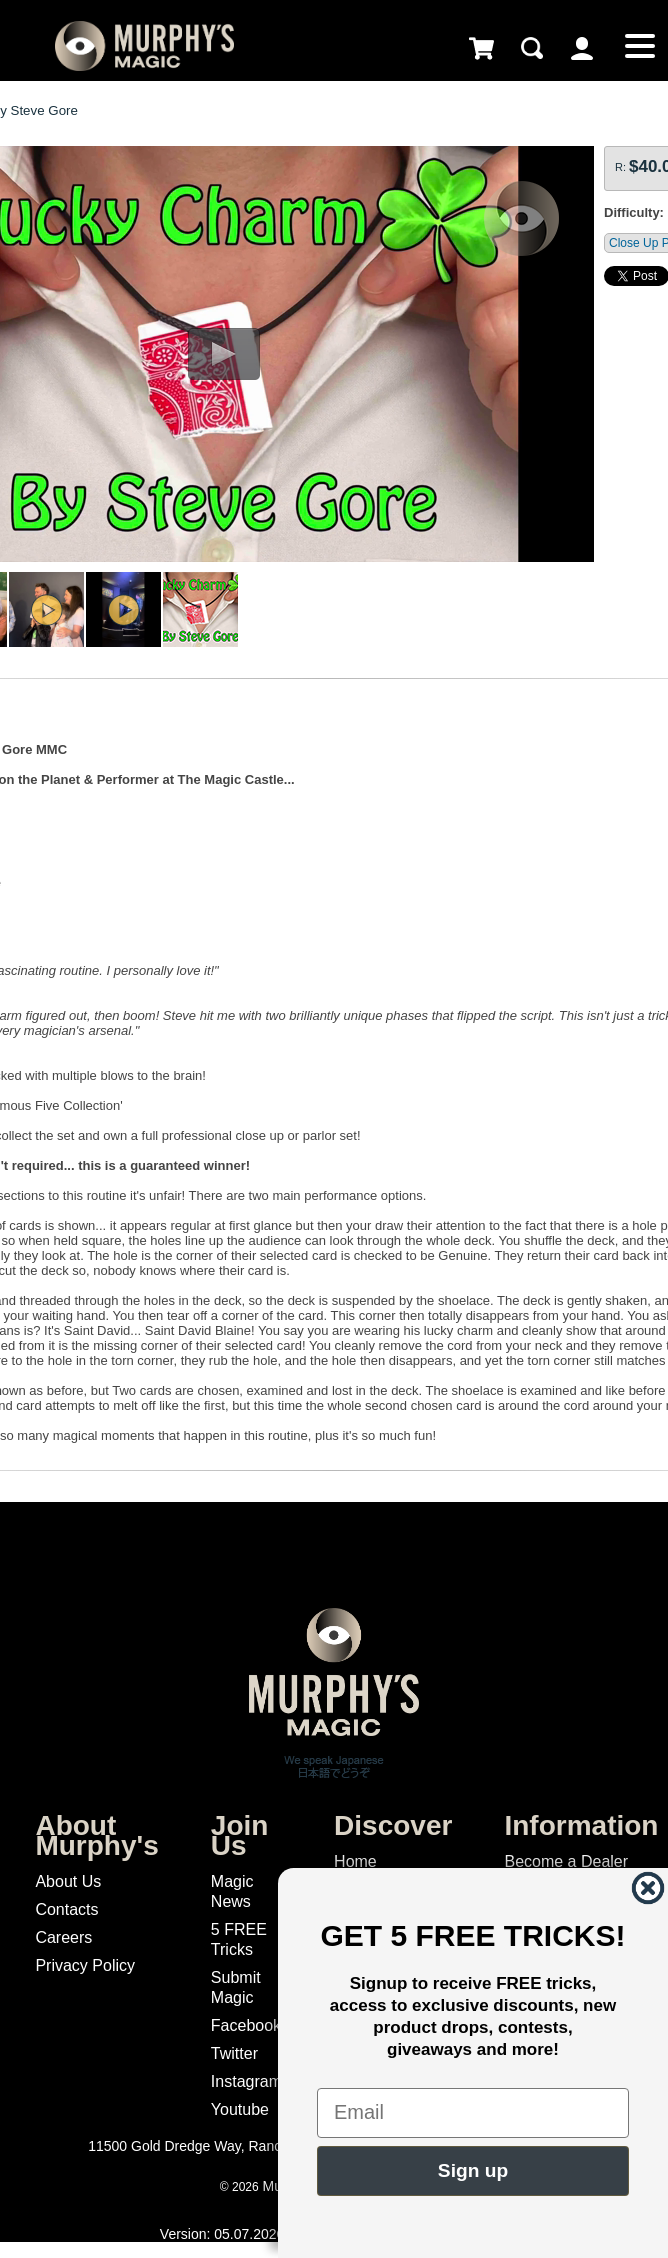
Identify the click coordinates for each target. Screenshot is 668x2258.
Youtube (240, 2109)
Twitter (234, 2053)
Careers (63, 1937)
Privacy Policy (85, 1965)
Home (355, 1861)
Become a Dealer (566, 1861)
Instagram (246, 2081)
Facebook (246, 2025)
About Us (68, 1881)
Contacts (66, 1909)
